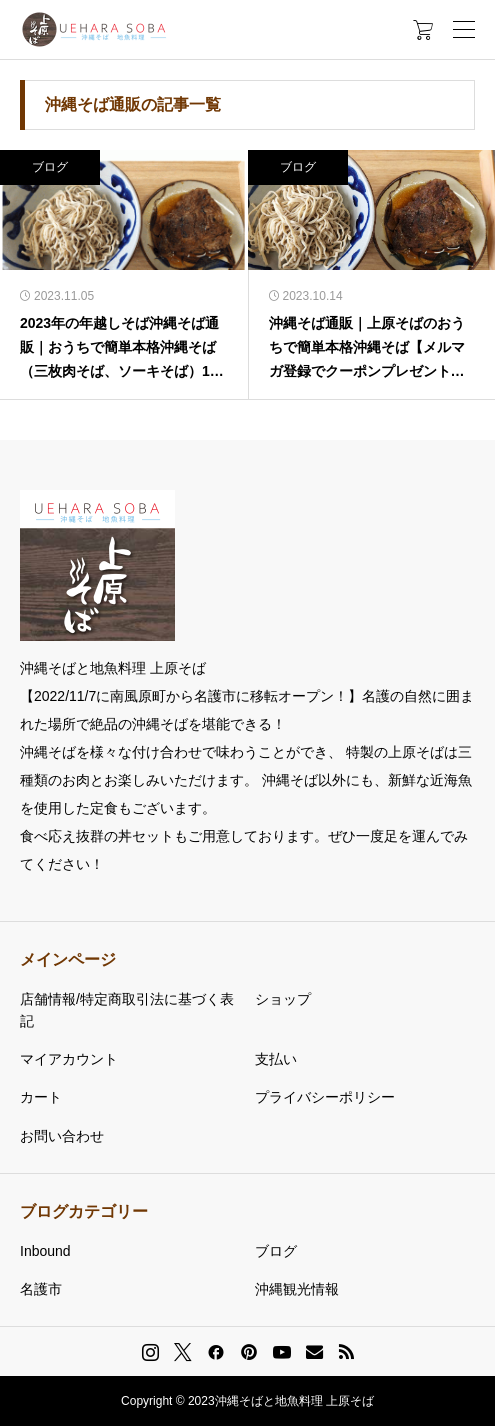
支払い (276, 1059)
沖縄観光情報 (297, 1289)
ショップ (283, 999)
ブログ (50, 167)
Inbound (45, 1251)
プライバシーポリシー (325, 1097)
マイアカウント (69, 1059)
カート (41, 1097)
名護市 (41, 1289)
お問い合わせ (62, 1136)
